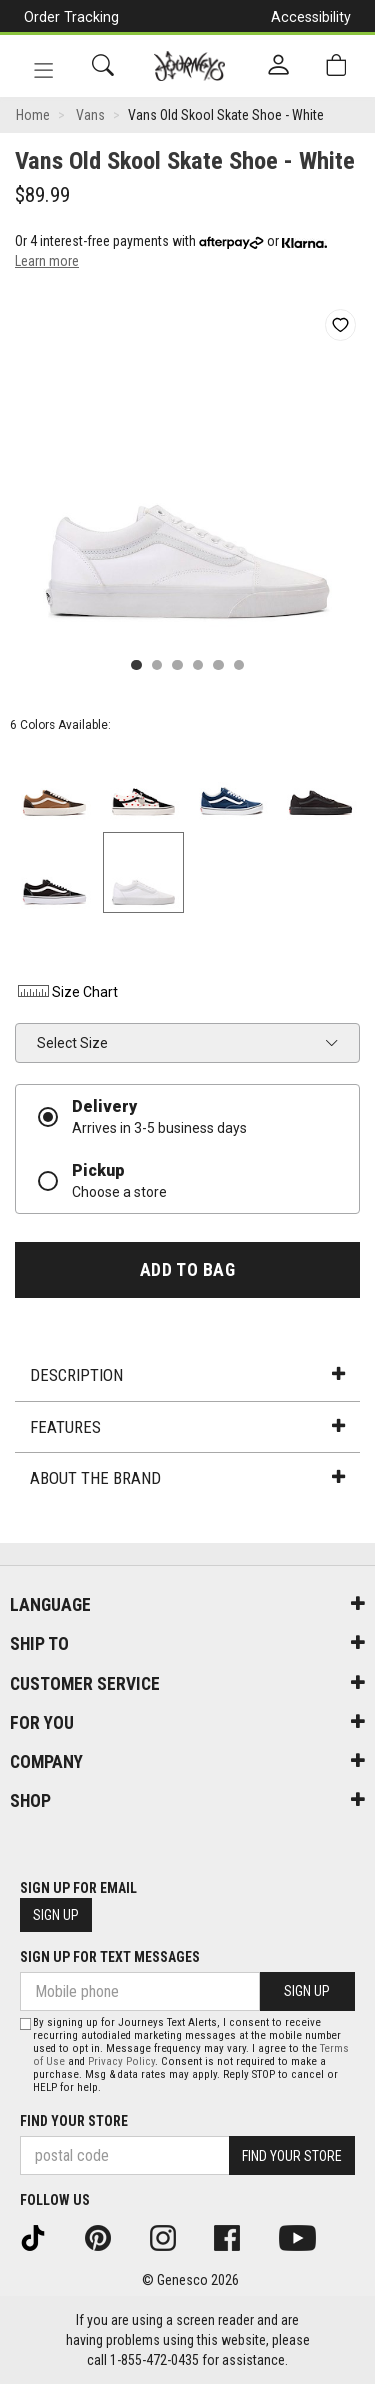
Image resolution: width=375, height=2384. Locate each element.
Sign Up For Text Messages (110, 1957)
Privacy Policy (121, 2061)
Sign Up (56, 1915)
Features (187, 1427)
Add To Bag (187, 1270)
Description (187, 1375)
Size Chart (66, 992)
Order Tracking (71, 17)
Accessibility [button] (311, 17)
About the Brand (187, 1478)
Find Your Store (74, 2121)
